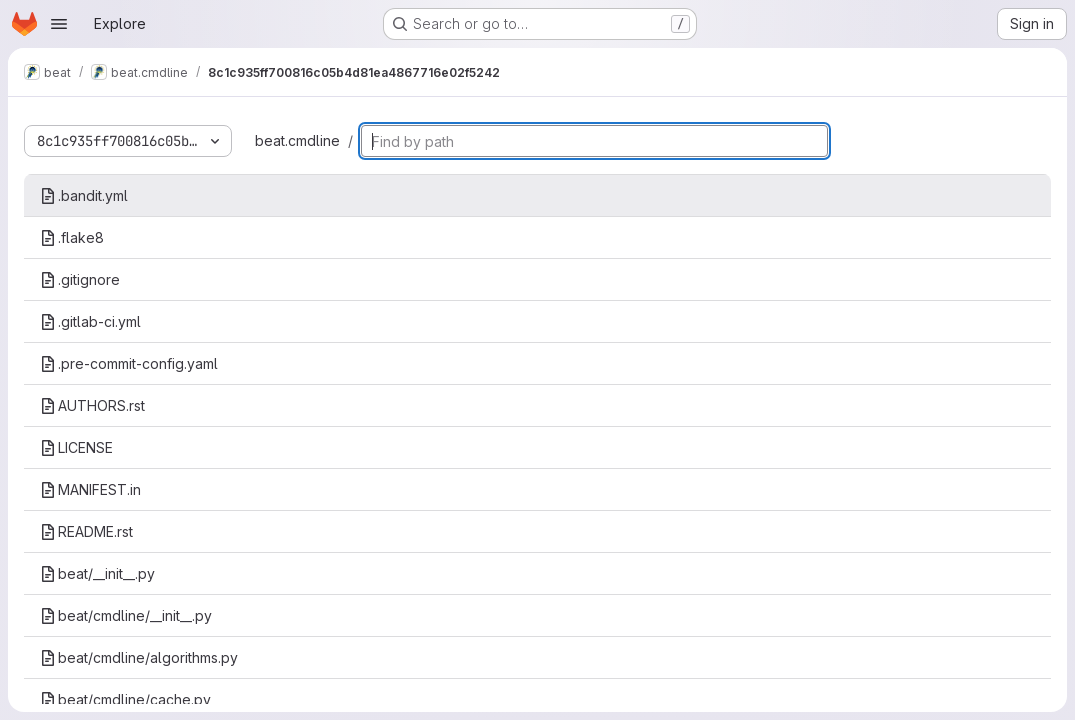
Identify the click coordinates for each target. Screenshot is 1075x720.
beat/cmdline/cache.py (125, 699)
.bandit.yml (84, 195)
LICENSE (76, 447)
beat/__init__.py (97, 573)
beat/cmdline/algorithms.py (139, 657)
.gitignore (80, 279)
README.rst (86, 531)
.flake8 (72, 237)
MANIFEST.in (90, 489)
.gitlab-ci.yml (90, 321)
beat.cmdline (297, 140)
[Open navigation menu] (59, 24)
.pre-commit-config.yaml (129, 363)
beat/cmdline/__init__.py (126, 615)
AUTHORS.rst (92, 405)
